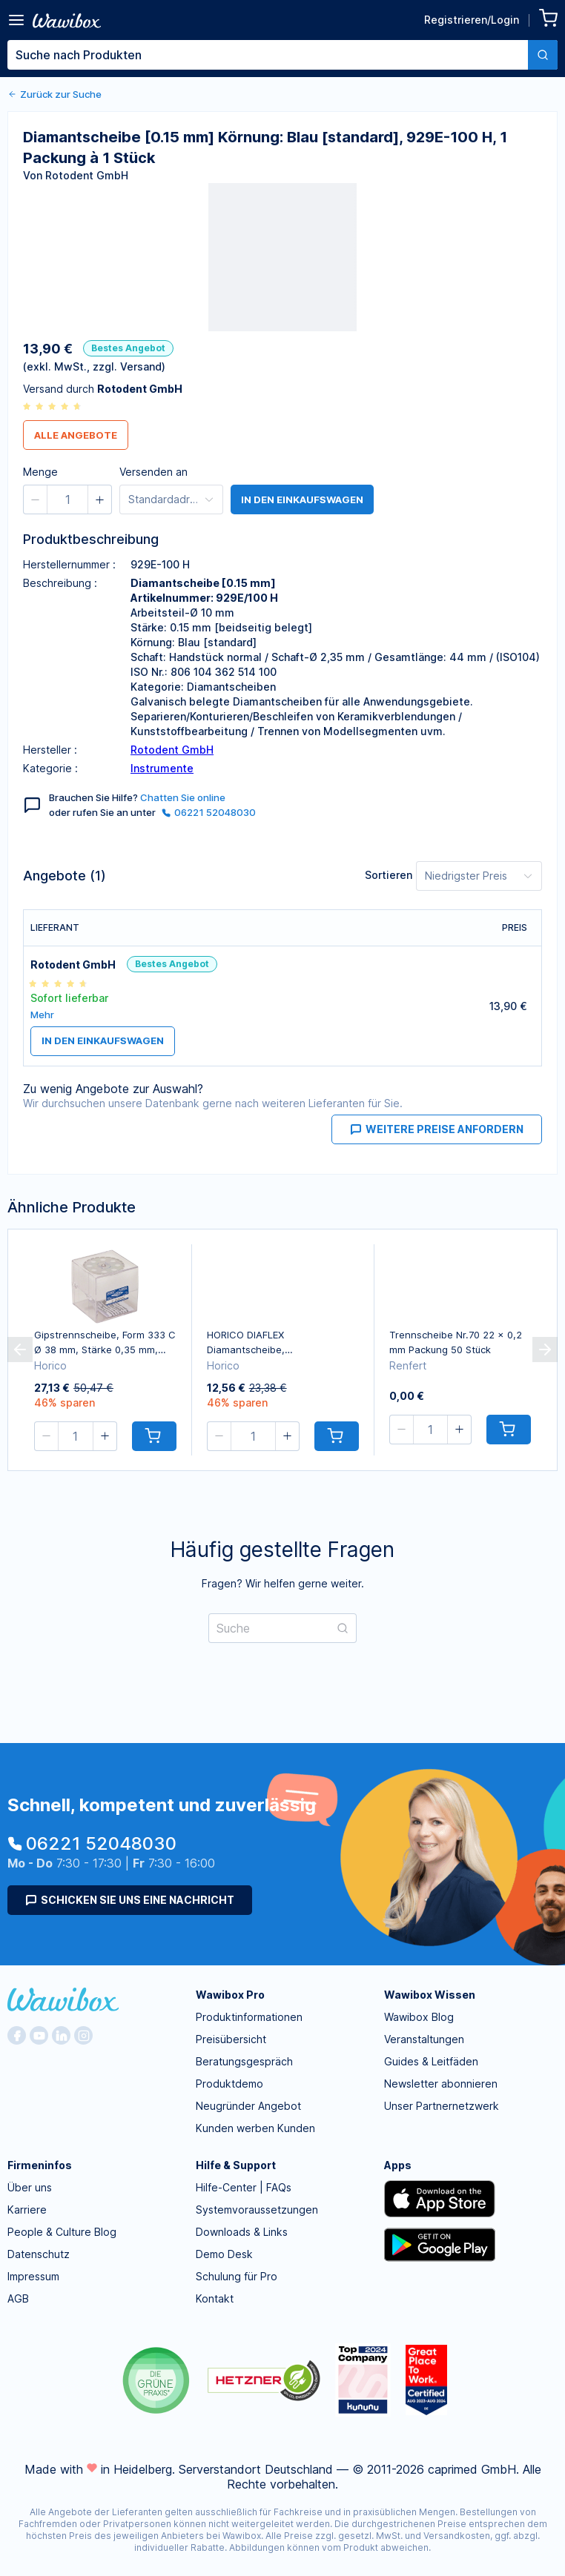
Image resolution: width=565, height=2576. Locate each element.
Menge (40, 471)
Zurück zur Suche (54, 94)
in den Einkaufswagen (302, 499)
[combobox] (282, 55)
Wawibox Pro (230, 1994)
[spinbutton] (67, 499)
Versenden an (153, 471)
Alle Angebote (75, 435)
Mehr (42, 1015)
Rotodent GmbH (172, 749)
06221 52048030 (209, 812)
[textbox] (268, 55)
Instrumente (162, 768)
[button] (35, 499)
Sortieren (388, 875)
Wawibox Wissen (429, 1994)
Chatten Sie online (182, 797)
